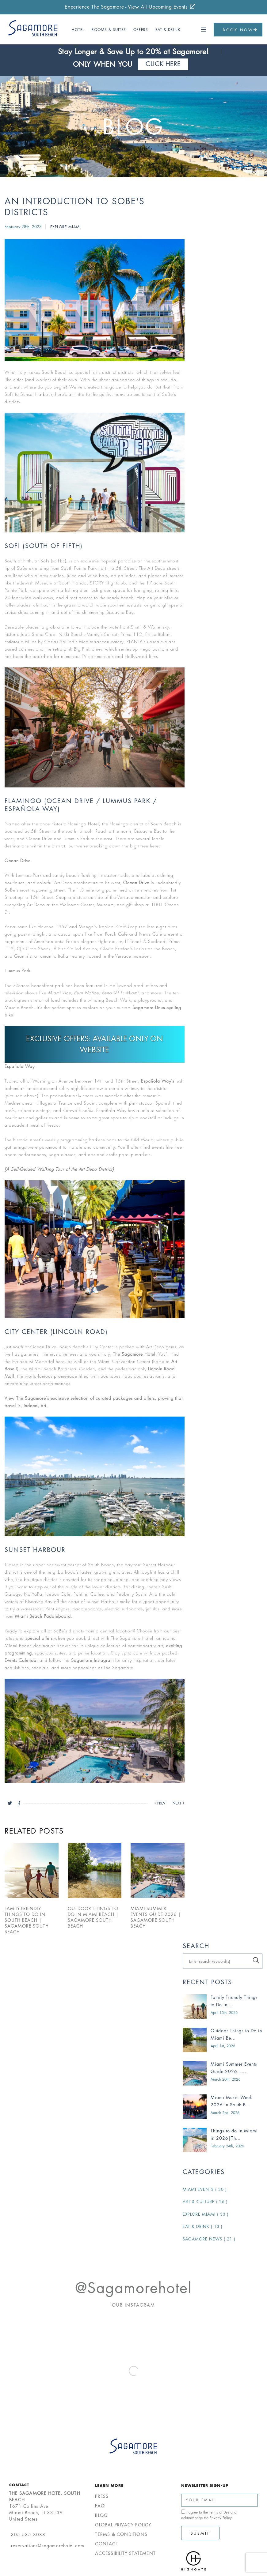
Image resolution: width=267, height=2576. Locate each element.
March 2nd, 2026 (225, 2112)
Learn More (109, 2485)
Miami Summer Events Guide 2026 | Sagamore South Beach (156, 1917)
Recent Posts (207, 1982)
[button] (204, 29)
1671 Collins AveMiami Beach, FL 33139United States (44, 2506)
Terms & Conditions (121, 2534)
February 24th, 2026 (227, 2146)
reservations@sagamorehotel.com (47, 2545)
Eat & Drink (167, 29)
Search (196, 1946)
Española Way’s (157, 1081)
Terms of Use (219, 2512)
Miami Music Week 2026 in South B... (231, 2101)
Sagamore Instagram (92, 1660)
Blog (133, 127)
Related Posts (34, 1831)
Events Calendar (21, 1660)
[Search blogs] (222, 1961)
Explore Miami (65, 226)
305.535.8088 (28, 2534)
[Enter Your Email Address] (219, 2500)
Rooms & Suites (109, 29)
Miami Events (205, 2189)
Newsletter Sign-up (204, 2485)
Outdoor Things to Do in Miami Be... (236, 2034)
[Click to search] (256, 1960)
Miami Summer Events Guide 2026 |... (234, 2067)
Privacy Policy (221, 2517)
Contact (19, 2485)
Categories (204, 2172)
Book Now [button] (240, 29)
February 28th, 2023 (24, 226)
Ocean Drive (136, 882)
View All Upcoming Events (157, 7)
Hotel (78, 29)
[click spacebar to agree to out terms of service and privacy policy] (183, 2512)
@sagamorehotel (133, 2287)
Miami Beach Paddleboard (43, 1616)
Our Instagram (133, 2305)
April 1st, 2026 (223, 2045)
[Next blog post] (175, 1803)
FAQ (100, 2506)
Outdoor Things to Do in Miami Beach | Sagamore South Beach (93, 1917)
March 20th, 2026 (225, 2079)
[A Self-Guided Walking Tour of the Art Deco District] (59, 1169)
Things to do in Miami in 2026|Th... (234, 2134)
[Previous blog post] (157, 1803)
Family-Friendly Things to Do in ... (234, 2000)
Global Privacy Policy (123, 2525)
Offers (140, 29)
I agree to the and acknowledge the (209, 2515)
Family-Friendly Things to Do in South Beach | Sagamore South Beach (27, 1920)
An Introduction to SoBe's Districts (75, 207)
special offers (39, 1638)
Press (102, 2496)
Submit (200, 2533)
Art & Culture (205, 2201)
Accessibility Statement (125, 2553)
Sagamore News (209, 2239)
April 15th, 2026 (224, 2012)
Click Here (163, 64)
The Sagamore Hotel (134, 1354)
